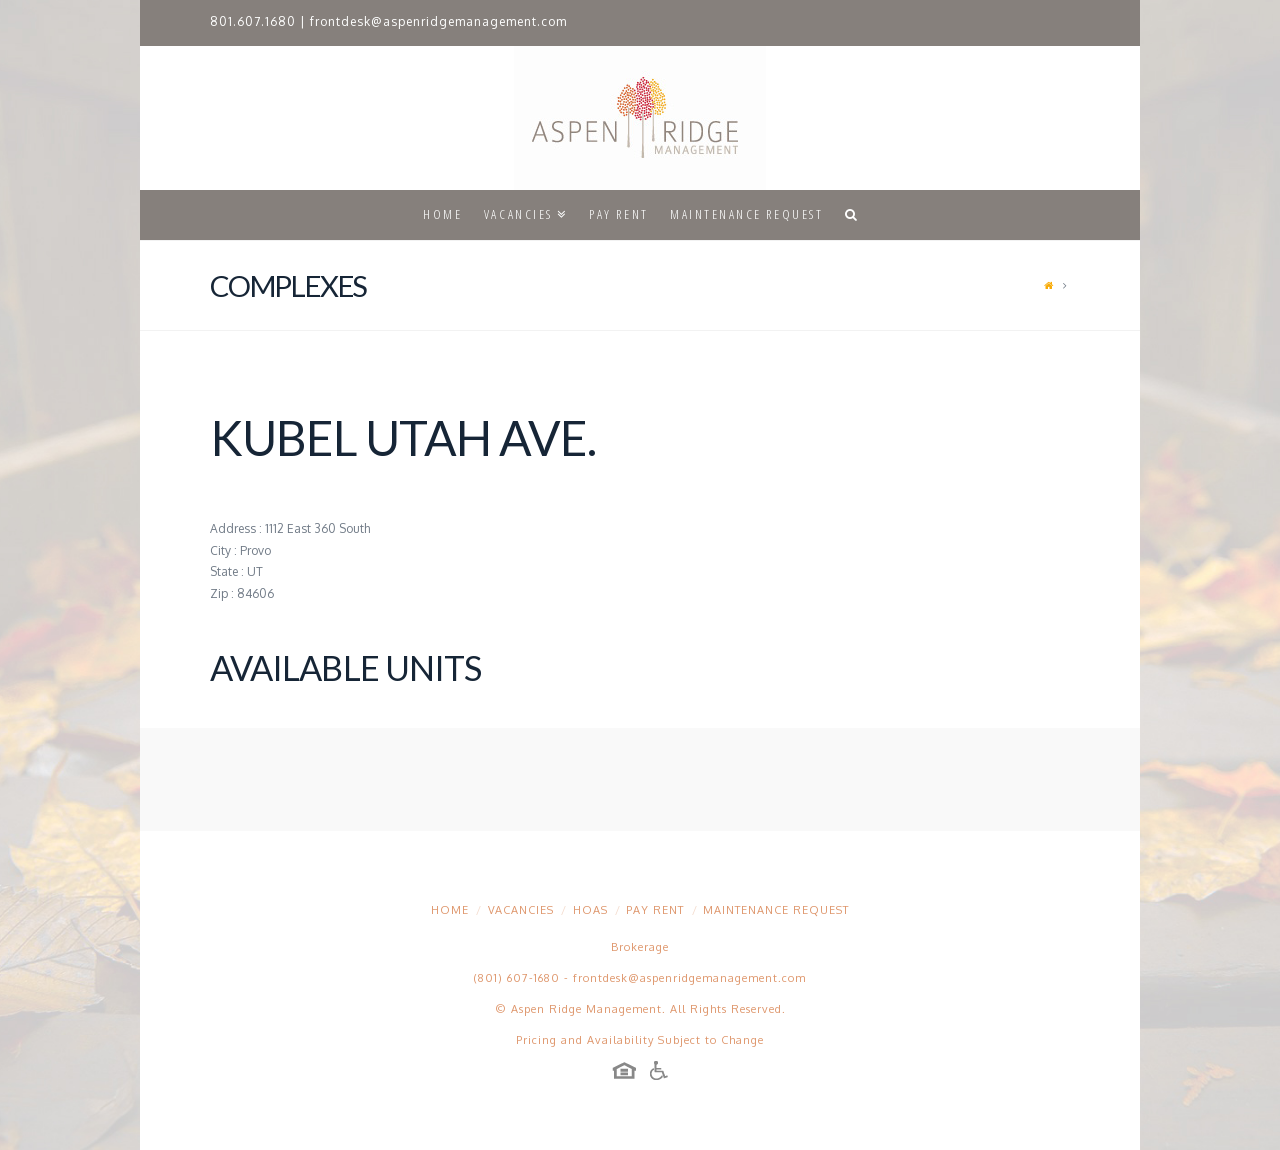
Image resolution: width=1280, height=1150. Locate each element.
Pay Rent (655, 910)
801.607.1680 (253, 21)
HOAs (590, 910)
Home (450, 910)
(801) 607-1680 (517, 978)
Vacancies (521, 910)
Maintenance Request (776, 910)
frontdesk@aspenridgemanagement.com (438, 21)
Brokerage (640, 947)
